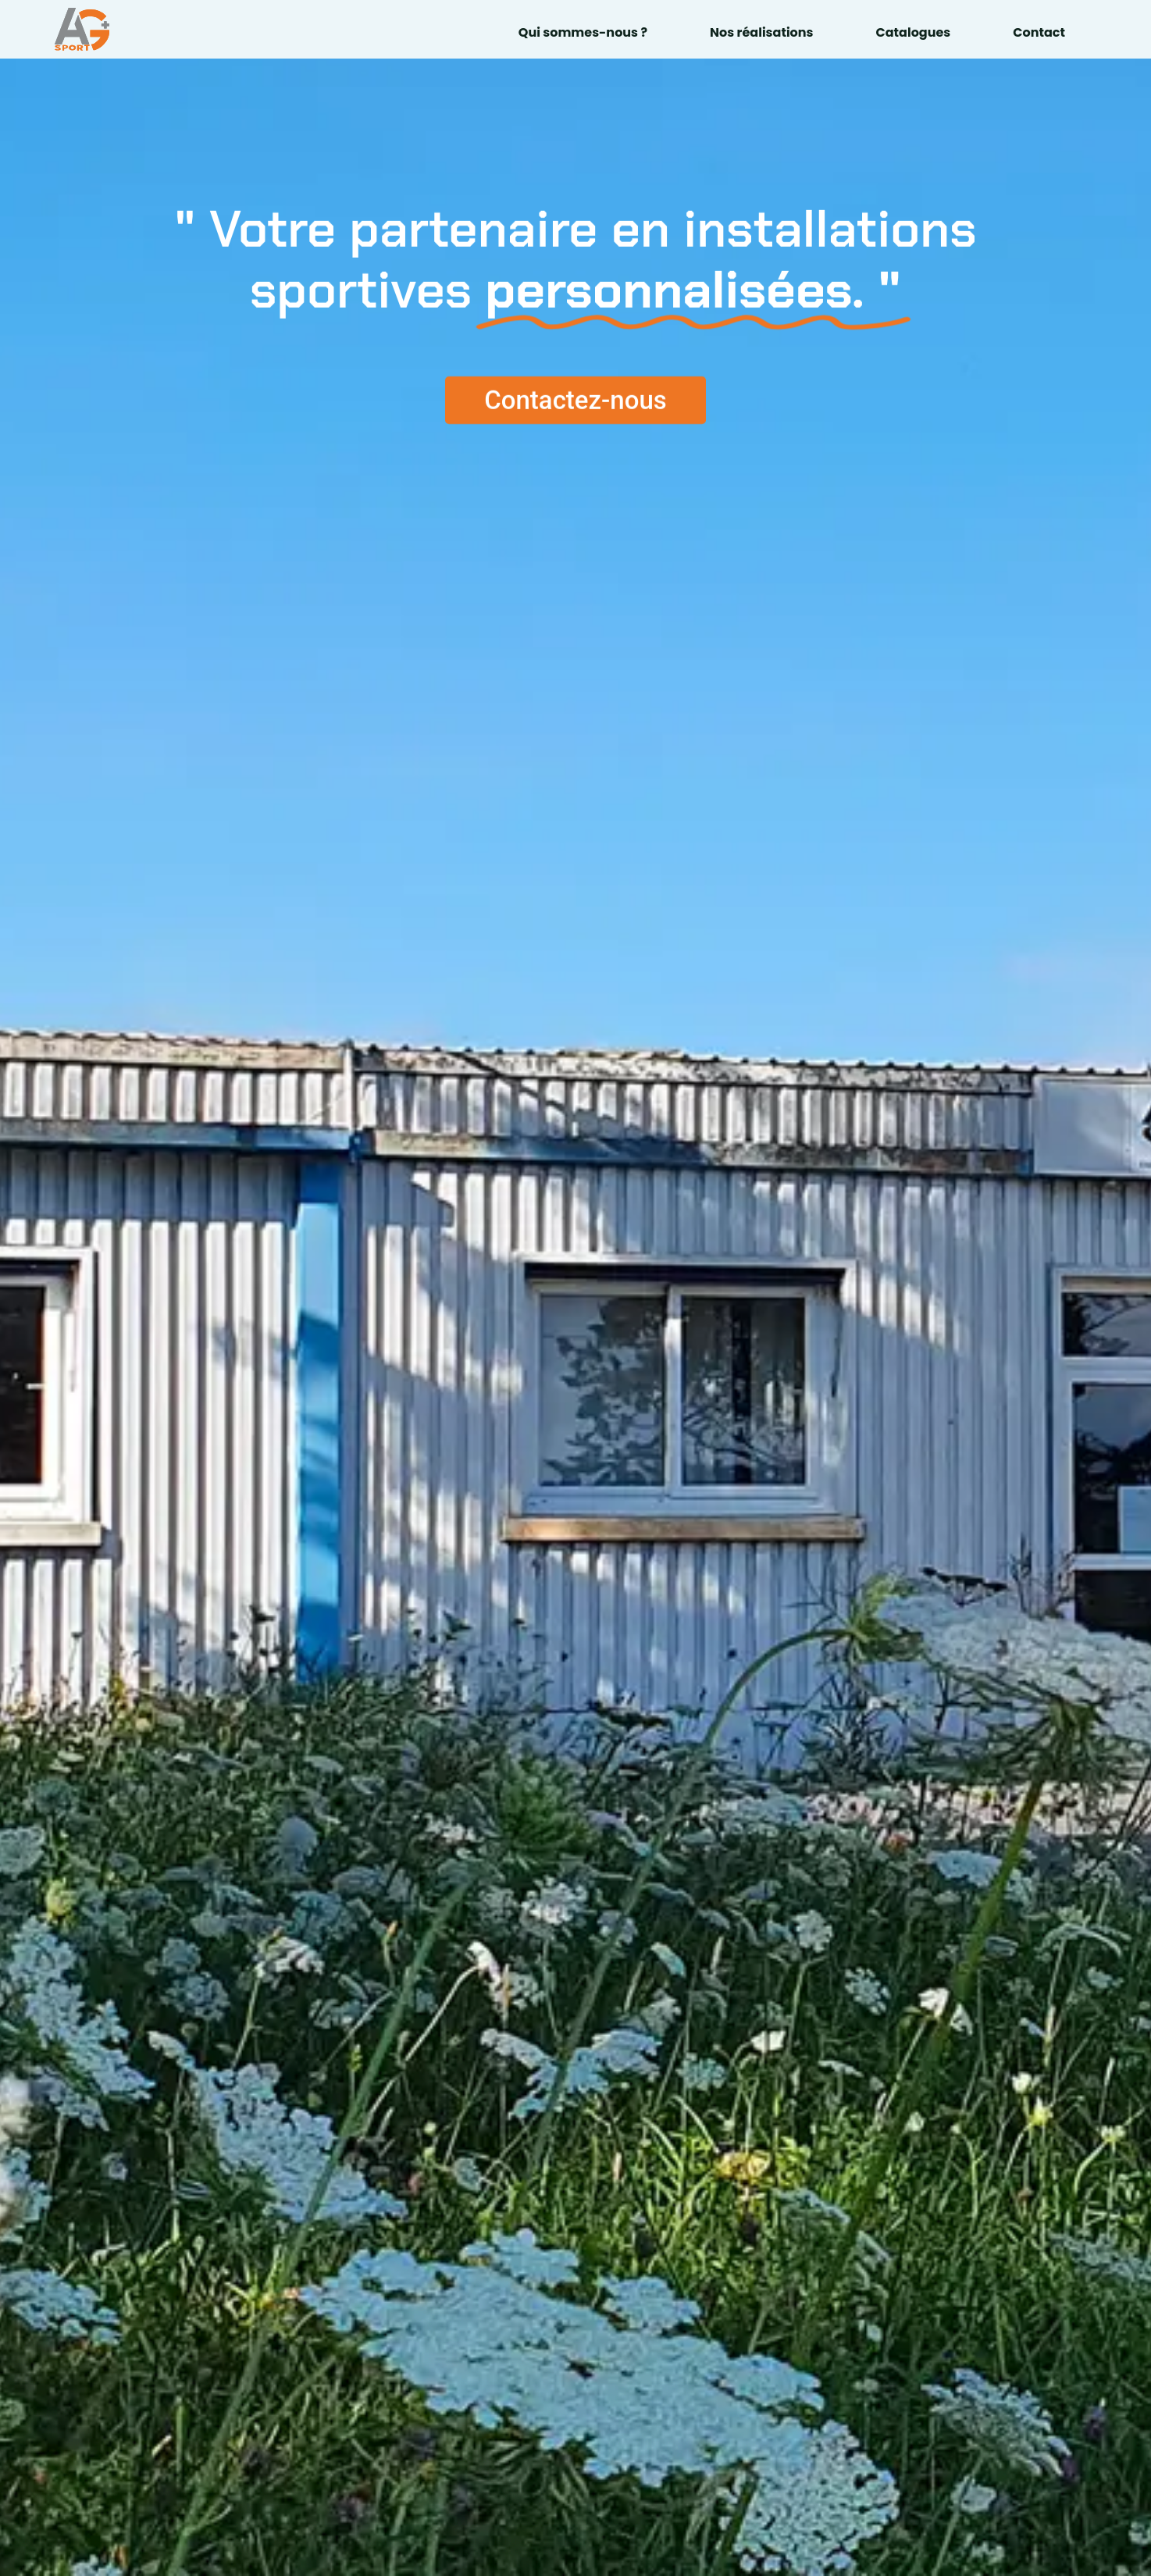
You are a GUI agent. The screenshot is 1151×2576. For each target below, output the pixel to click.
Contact (1039, 32)
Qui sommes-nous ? (582, 32)
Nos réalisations (761, 32)
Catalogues (913, 32)
